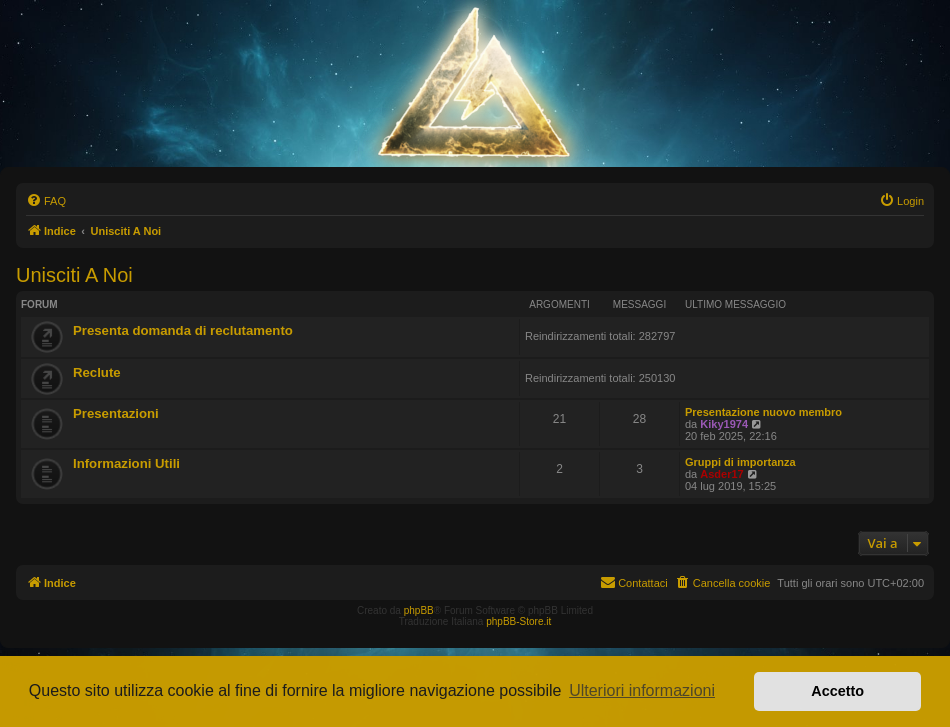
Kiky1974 (724, 424)
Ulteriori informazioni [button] (642, 690)
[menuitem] (46, 201)
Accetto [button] (837, 691)
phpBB (419, 610)
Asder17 (721, 474)
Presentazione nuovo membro (763, 412)
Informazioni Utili (126, 463)
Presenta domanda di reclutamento (183, 330)
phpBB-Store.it (518, 621)
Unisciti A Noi (74, 275)
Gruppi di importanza (740, 462)
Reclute (97, 372)
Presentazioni (116, 413)
